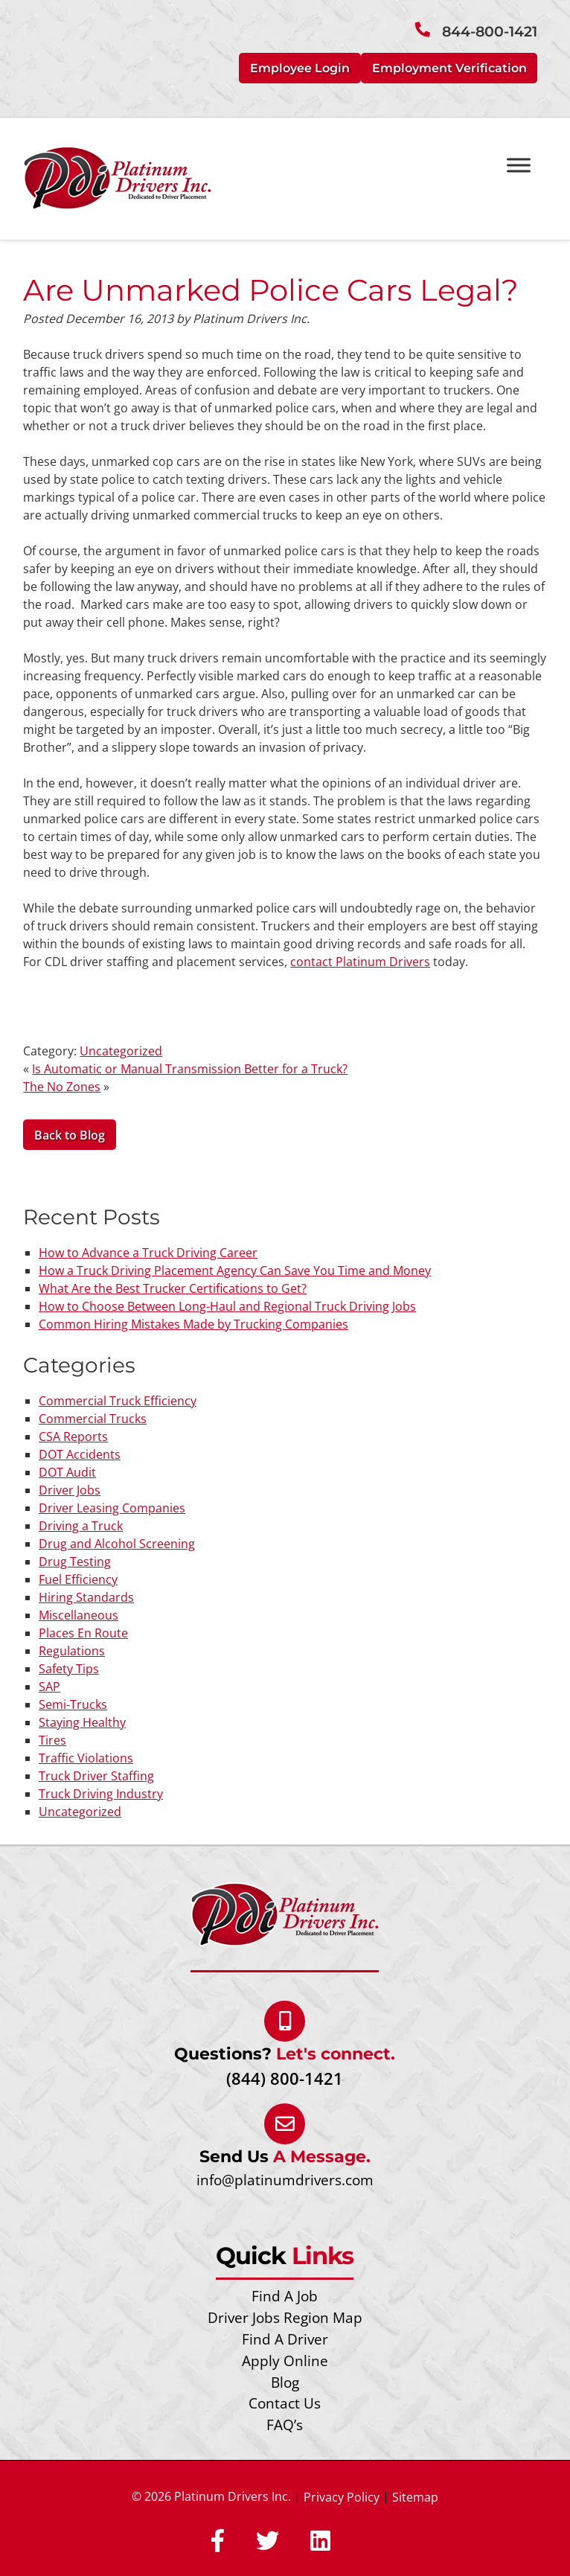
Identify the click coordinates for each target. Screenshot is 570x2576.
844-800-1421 (489, 31)
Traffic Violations (86, 1758)
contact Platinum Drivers (360, 961)
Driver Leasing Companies (112, 1508)
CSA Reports (73, 1436)
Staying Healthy (82, 1722)
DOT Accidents (80, 1454)
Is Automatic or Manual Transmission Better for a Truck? (190, 1069)
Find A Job (285, 2296)
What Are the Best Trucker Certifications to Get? (173, 1288)
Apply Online (285, 2360)
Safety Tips (69, 1669)
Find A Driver (285, 2339)
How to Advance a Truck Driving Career (148, 1252)
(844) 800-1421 (284, 2078)
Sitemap (415, 2497)
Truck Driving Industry (101, 1794)
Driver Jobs (69, 1490)
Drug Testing (75, 1561)
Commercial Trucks (93, 1418)
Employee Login (300, 68)
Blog (285, 2382)
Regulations (72, 1651)
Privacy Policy (342, 2497)
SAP (49, 1686)
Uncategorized (121, 1051)
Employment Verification (449, 68)
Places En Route (83, 1633)
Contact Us (285, 2403)
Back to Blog (69, 1135)
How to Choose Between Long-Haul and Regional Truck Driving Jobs (227, 1306)
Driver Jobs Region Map (285, 2317)
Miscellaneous (78, 1615)
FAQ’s (284, 2424)
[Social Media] (218, 2541)
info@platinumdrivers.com (285, 2180)
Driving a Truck (81, 1526)
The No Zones (61, 1086)
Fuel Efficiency (78, 1579)
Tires (52, 1740)
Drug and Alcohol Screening (117, 1543)
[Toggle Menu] (519, 165)
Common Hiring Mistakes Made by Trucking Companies (193, 1324)
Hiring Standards (86, 1597)
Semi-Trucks (73, 1704)
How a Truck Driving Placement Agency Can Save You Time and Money (235, 1270)
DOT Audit (67, 1472)
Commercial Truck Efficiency (117, 1401)
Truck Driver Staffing (96, 1776)
